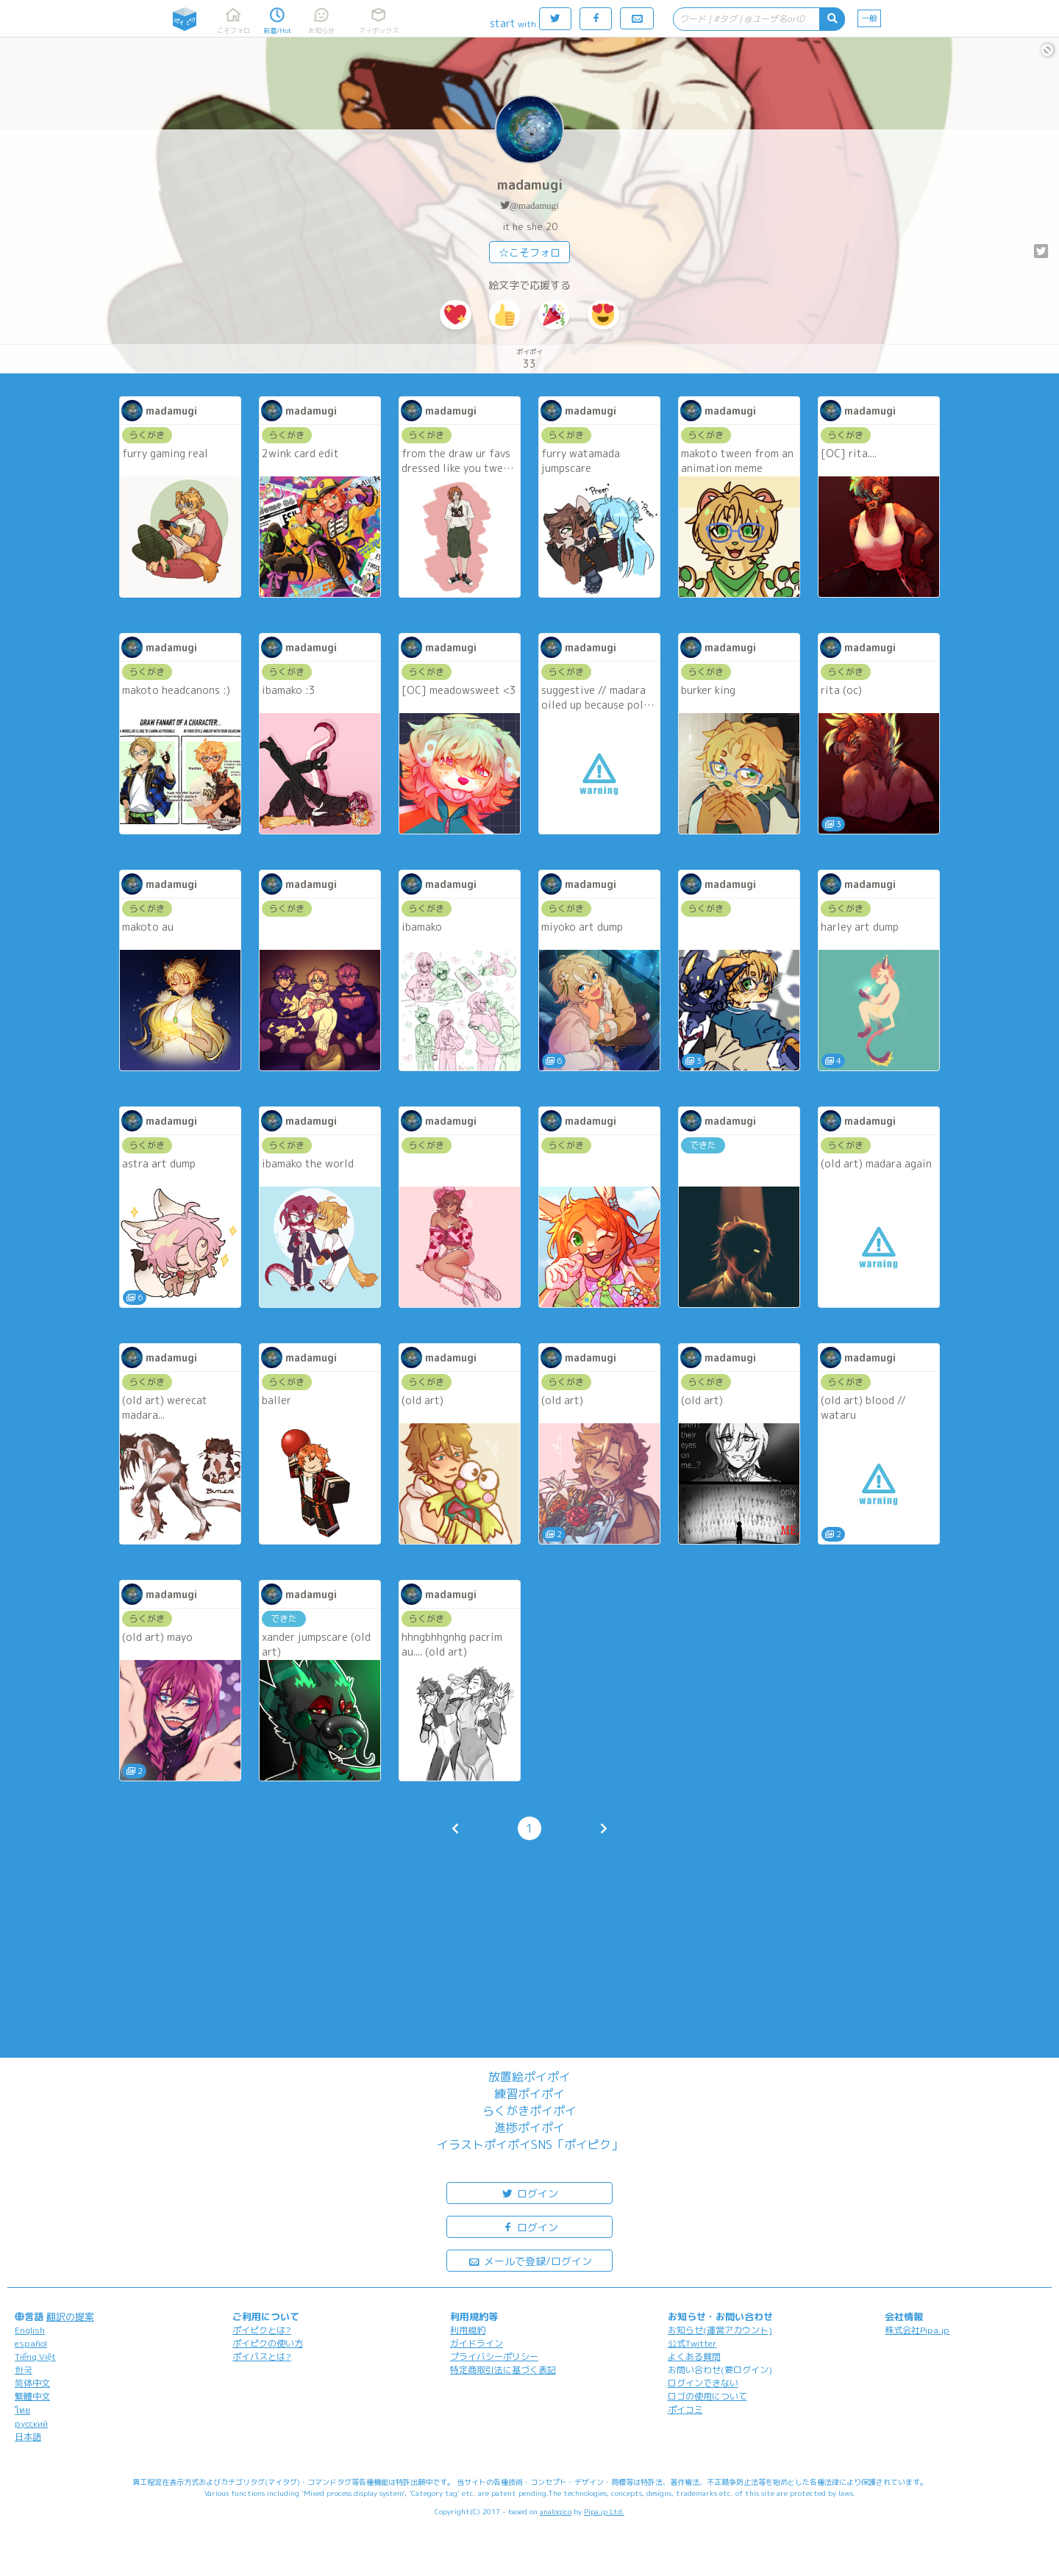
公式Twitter (692, 2343)
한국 (23, 2370)
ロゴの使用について (707, 2396)
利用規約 (467, 2330)
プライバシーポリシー (494, 2356)
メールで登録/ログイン (530, 2260)
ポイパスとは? (261, 2356)
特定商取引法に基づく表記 (503, 2370)
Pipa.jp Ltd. (604, 2511)
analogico (555, 2511)
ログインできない (703, 2383)
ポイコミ (685, 2409)
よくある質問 (694, 2356)
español (31, 2343)
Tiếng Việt (35, 2356)
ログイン (529, 2192)
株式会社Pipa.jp (917, 2330)
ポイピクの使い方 (267, 2343)
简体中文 (32, 2383)
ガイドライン (476, 2343)
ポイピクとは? (261, 2330)
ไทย (22, 2410)
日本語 (28, 2436)
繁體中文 (32, 2396)
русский (31, 2423)
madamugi (530, 185)
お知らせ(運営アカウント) (720, 2330)
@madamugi (534, 205)
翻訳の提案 (70, 2316)
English (30, 2330)
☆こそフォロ (529, 253)
